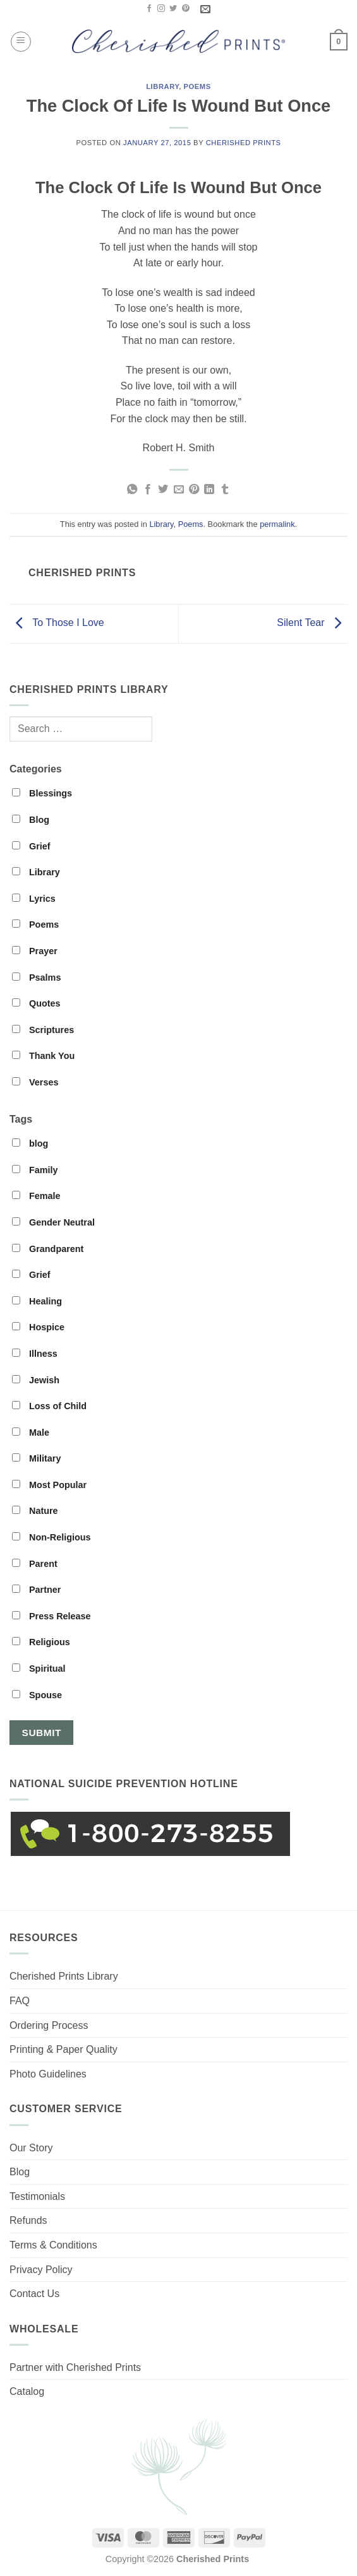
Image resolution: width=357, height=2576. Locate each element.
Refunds (28, 2220)
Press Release (51, 1616)
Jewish (35, 1380)
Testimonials (37, 2196)
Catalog (26, 2391)
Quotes (36, 1003)
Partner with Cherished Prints (75, 2367)
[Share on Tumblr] (225, 489)
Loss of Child (49, 1406)
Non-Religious (51, 1537)
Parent (34, 1564)
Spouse (37, 1695)
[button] (21, 42)
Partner (36, 1590)
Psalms (36, 977)
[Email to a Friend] (178, 489)
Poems (197, 86)
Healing (37, 1301)
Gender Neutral (53, 1222)
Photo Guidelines (48, 2074)
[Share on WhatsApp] (132, 489)
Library (162, 86)
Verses (35, 1082)
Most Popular (49, 1485)
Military (36, 1458)
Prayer (34, 951)
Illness (34, 1354)
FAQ (19, 2000)
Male (30, 1432)
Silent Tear (312, 622)
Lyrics (34, 899)
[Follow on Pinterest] (186, 8)
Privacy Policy (41, 2269)
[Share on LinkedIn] (209, 489)
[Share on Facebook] (147, 489)
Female (36, 1196)
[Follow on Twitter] (173, 8)
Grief (31, 846)
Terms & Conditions (53, 2245)
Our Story (30, 2147)
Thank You (43, 1056)
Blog (30, 820)
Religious (41, 1642)
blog (30, 1143)
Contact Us (34, 2293)
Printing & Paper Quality (63, 2049)
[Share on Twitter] (163, 489)
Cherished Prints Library (63, 1976)
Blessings (42, 793)
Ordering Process (48, 2025)
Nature (35, 1511)
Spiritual (39, 1668)
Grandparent (47, 1249)
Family (35, 1170)
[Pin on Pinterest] (194, 489)
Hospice (38, 1327)
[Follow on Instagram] (161, 8)
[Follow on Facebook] (149, 8)
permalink (277, 524)
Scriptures (43, 1030)
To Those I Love (56, 622)
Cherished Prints (243, 142)
